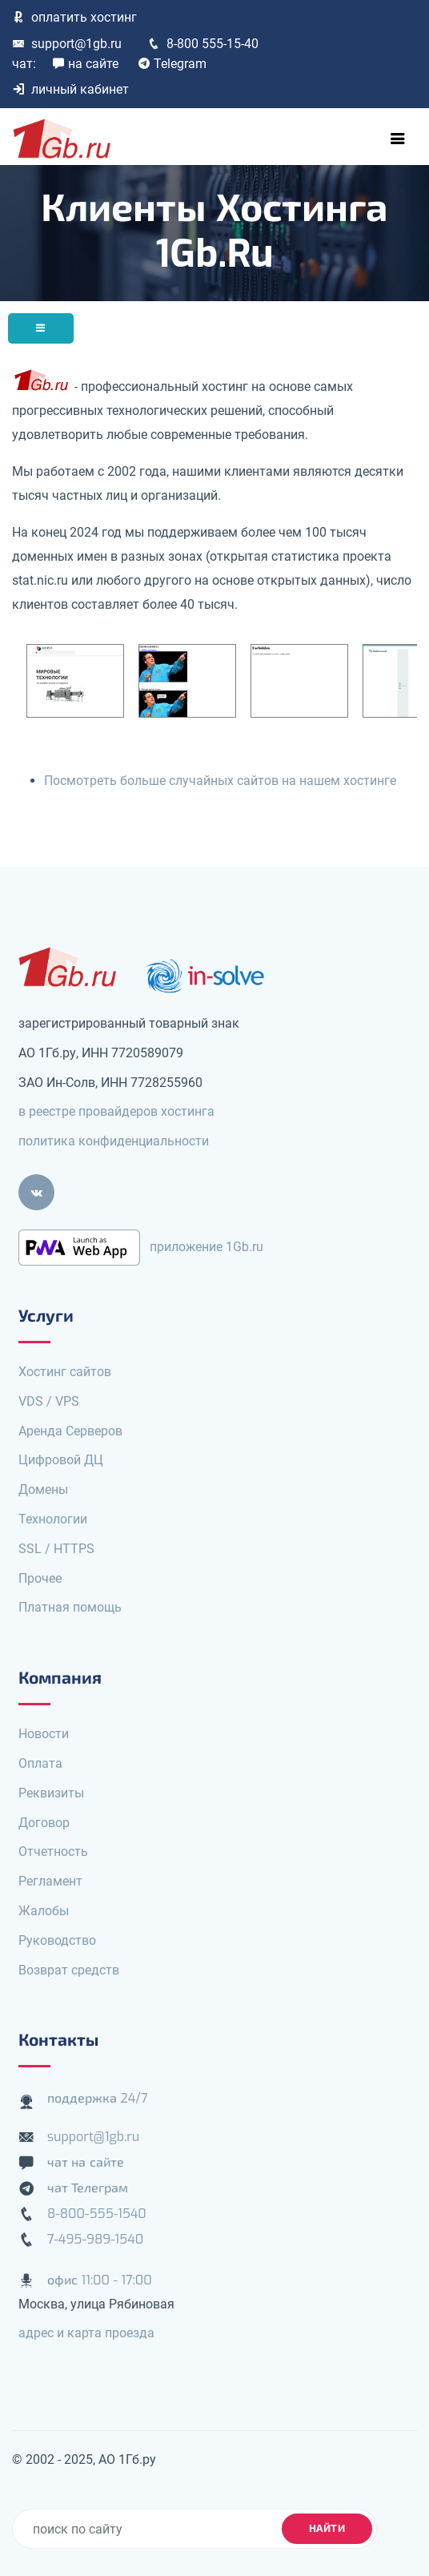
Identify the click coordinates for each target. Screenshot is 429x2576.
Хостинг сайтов (64, 1371)
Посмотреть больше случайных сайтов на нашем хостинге (220, 780)
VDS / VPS (48, 1401)
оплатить (74, 17)
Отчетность (53, 1851)
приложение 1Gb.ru (206, 1246)
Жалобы (43, 1910)
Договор (44, 1822)
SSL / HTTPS (56, 1548)
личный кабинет (70, 89)
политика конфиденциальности (113, 1141)
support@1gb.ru (67, 43)
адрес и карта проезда (86, 2333)
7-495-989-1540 (95, 2239)
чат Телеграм (87, 2188)
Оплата (40, 1763)
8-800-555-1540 (96, 2213)
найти (327, 2528)
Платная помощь (70, 1607)
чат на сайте (85, 2162)
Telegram (172, 63)
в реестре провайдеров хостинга (116, 1111)
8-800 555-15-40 (203, 43)
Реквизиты (51, 1793)
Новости (43, 1733)
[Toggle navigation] (397, 139)
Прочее (40, 1578)
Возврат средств (68, 1970)
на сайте (85, 63)
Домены (43, 1489)
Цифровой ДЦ (60, 1459)
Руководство (57, 1940)
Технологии (52, 1519)
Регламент (50, 1881)
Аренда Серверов (70, 1431)
